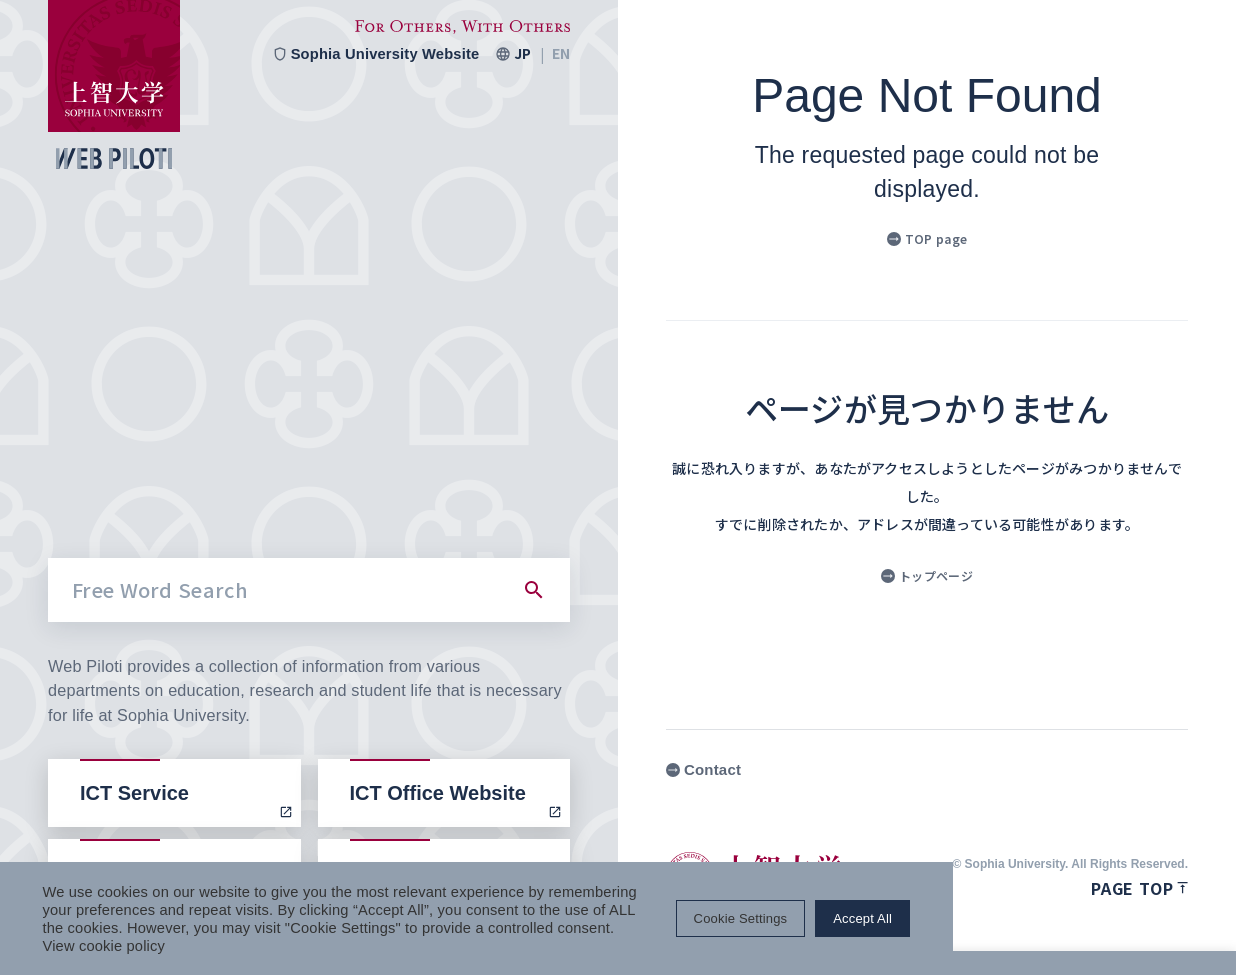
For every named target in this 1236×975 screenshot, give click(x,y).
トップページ (927, 575)
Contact (703, 769)
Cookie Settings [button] (1018, 927)
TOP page (927, 238)
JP (522, 54)
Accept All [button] (1140, 927)
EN (561, 54)
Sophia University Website (374, 54)
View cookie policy (306, 945)
